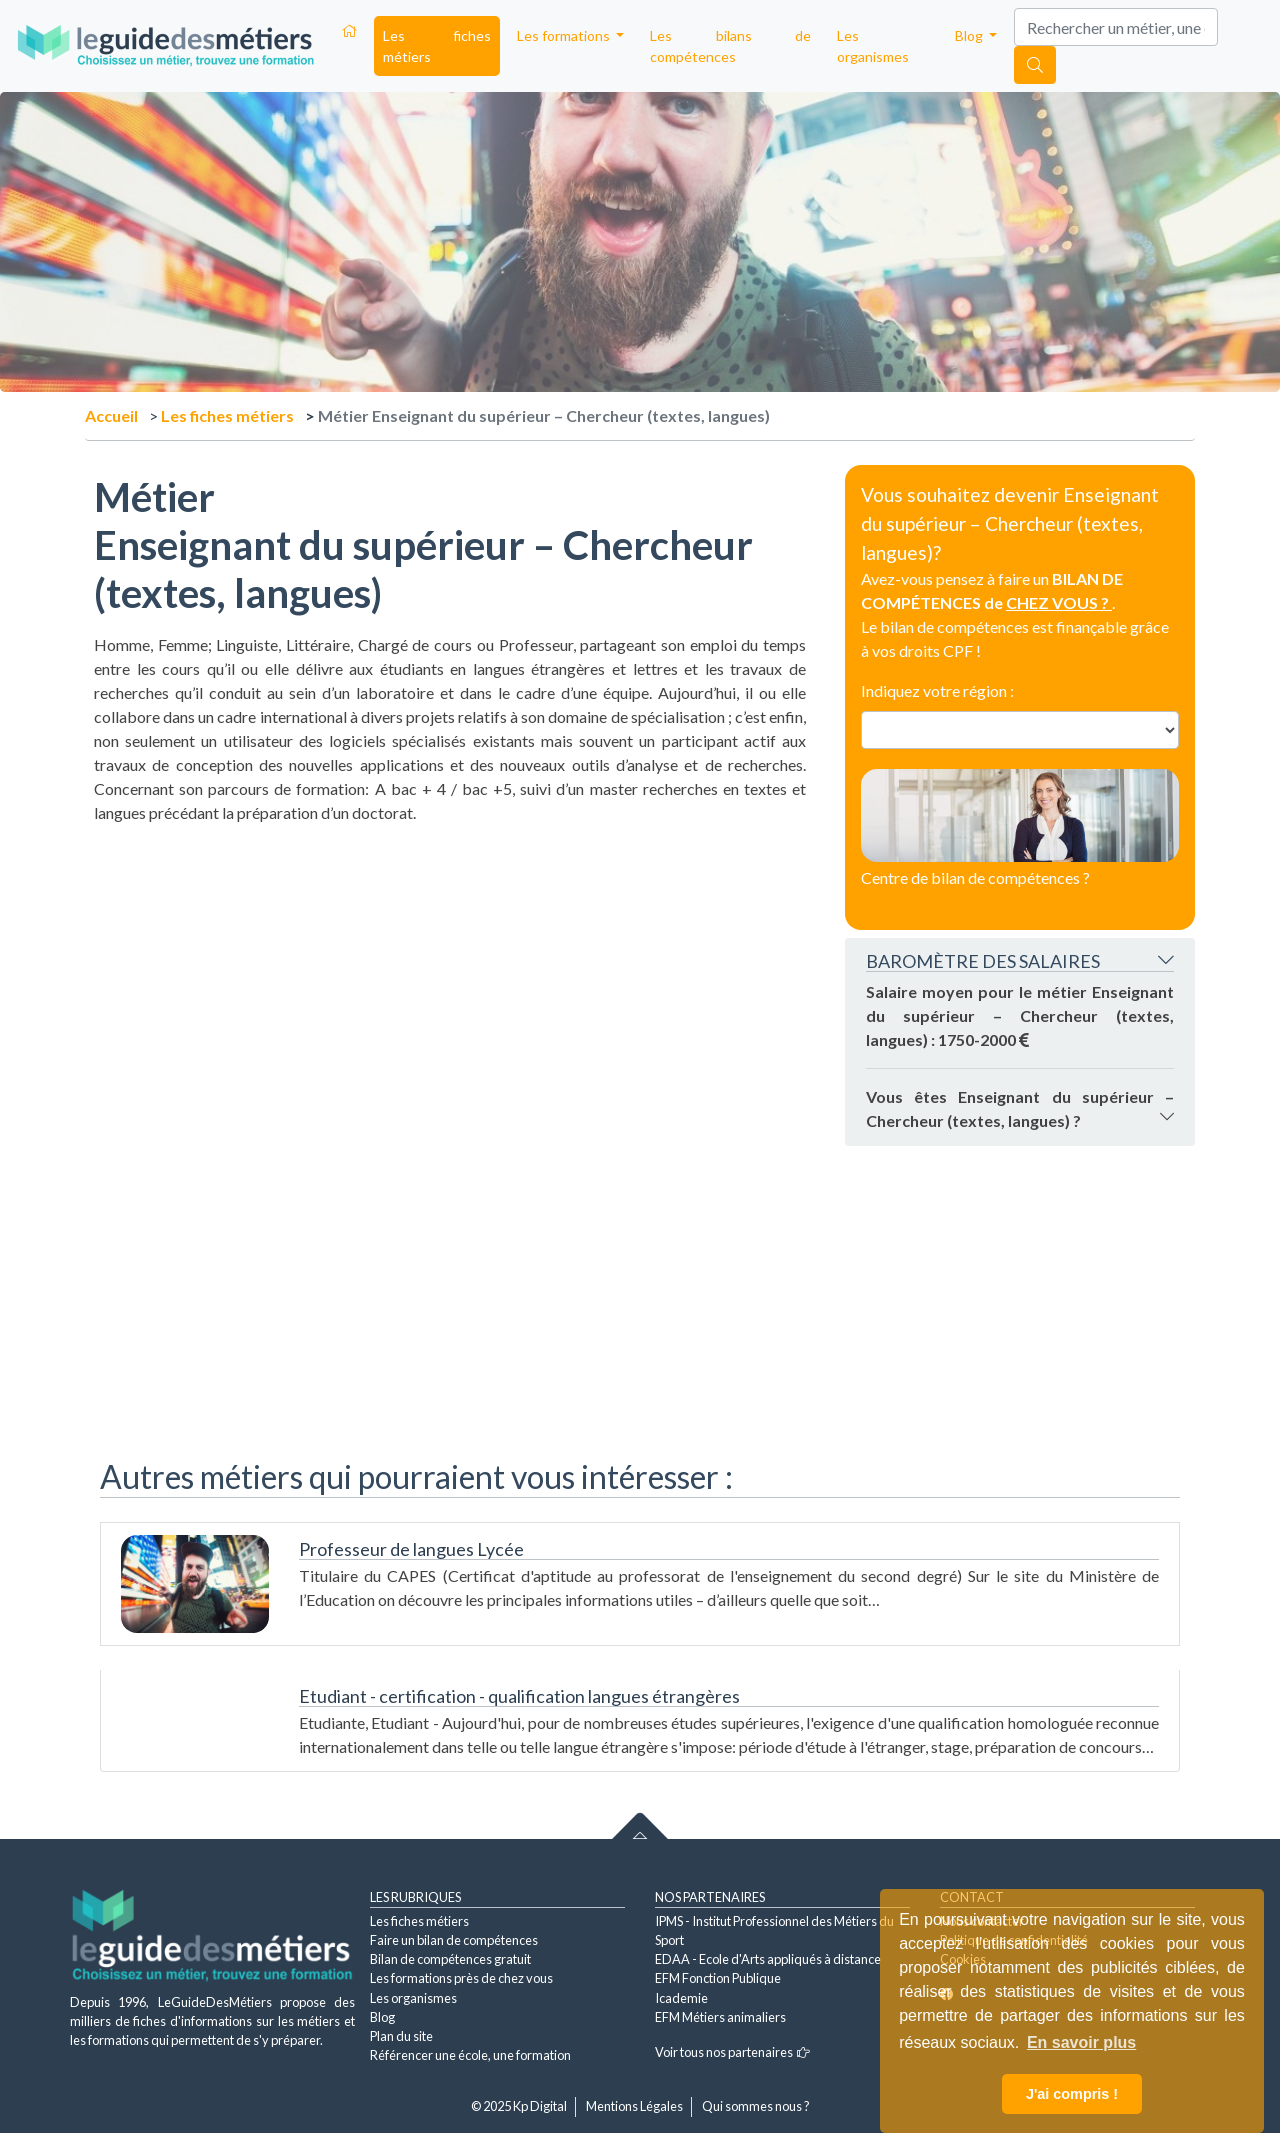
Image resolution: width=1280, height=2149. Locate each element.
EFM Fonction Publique (718, 1978)
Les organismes (873, 46)
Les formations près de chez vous (461, 1978)
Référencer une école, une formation (470, 2055)
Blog (382, 2017)
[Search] (1116, 27)
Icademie (681, 1998)
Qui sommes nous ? (756, 2106)
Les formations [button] (565, 35)
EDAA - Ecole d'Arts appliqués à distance (768, 1959)
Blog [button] (970, 35)
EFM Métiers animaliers (720, 2017)
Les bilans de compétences (730, 46)
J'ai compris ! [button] (1072, 2094)
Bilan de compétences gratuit (450, 1959)
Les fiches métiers (437, 46)
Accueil (111, 415)
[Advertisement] (450, 965)
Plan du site (401, 2036)
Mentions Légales (634, 2106)
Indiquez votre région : (937, 690)
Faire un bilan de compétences (454, 1940)
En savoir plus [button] (1081, 2042)
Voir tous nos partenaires (732, 2052)
